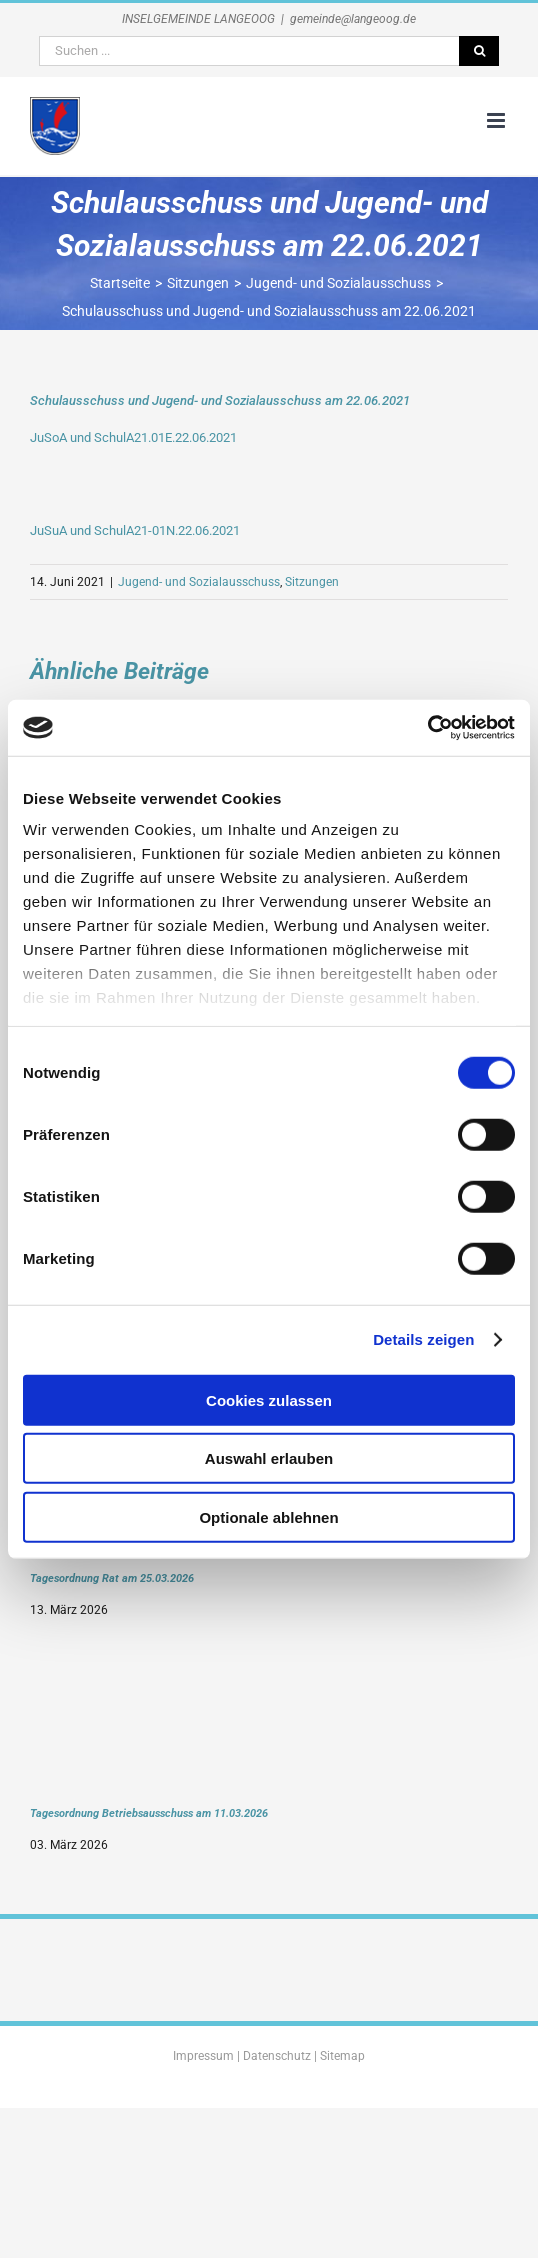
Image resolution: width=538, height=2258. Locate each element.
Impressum (203, 2056)
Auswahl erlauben (269, 1458)
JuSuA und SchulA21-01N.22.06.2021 (135, 530)
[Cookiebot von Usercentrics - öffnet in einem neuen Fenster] (427, 728)
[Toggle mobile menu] (497, 120)
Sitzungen (312, 582)
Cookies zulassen (269, 1399)
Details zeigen (423, 1339)
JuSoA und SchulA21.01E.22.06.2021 (133, 437)
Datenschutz (277, 2056)
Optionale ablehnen (268, 1516)
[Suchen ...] (249, 51)
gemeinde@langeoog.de (353, 19)
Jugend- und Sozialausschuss (199, 582)
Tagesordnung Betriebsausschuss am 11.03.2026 (149, 1813)
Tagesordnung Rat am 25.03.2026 (112, 1578)
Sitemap (342, 2056)
